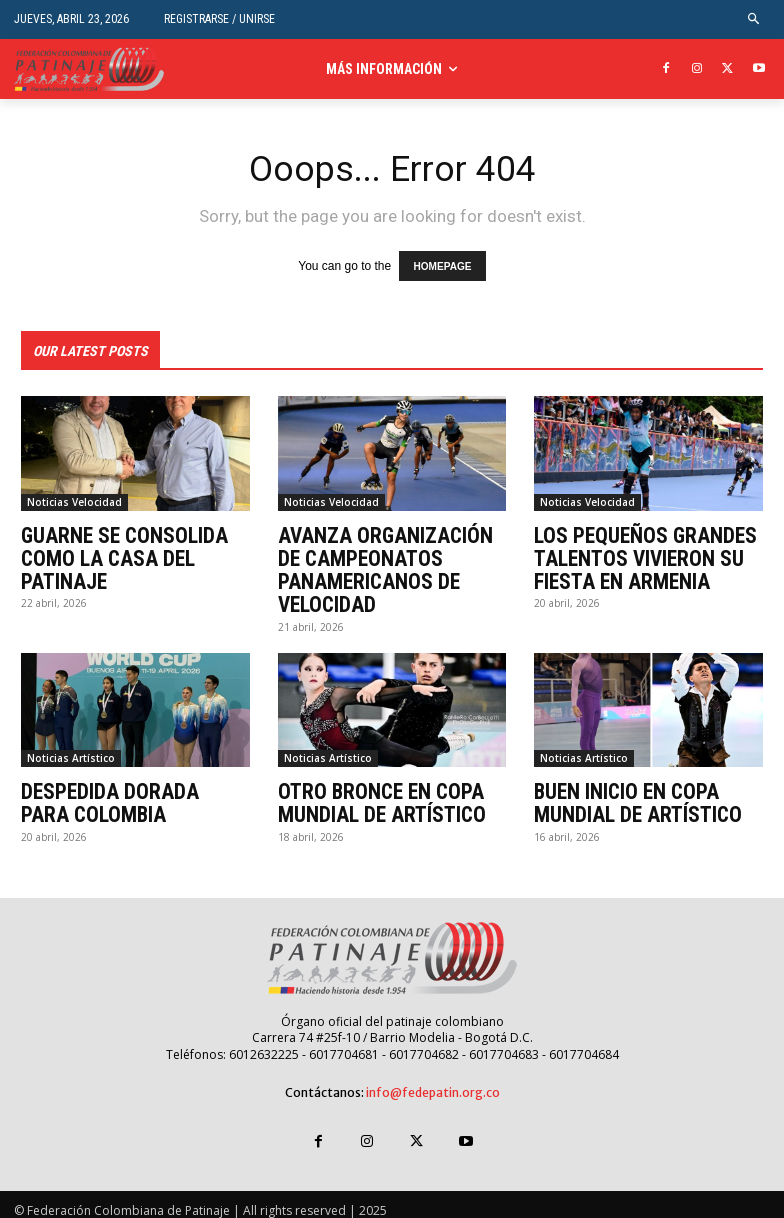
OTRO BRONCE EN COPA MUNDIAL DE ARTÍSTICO (375, 794)
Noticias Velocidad (74, 498)
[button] (754, 19)
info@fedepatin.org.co (433, 1081)
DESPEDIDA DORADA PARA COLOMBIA (127, 794)
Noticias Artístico (71, 750)
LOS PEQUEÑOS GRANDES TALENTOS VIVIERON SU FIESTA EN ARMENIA (639, 553)
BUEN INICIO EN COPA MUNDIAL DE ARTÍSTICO (631, 794)
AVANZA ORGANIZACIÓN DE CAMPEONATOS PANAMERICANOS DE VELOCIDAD (389, 564)
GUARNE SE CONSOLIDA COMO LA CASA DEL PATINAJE (117, 553)
